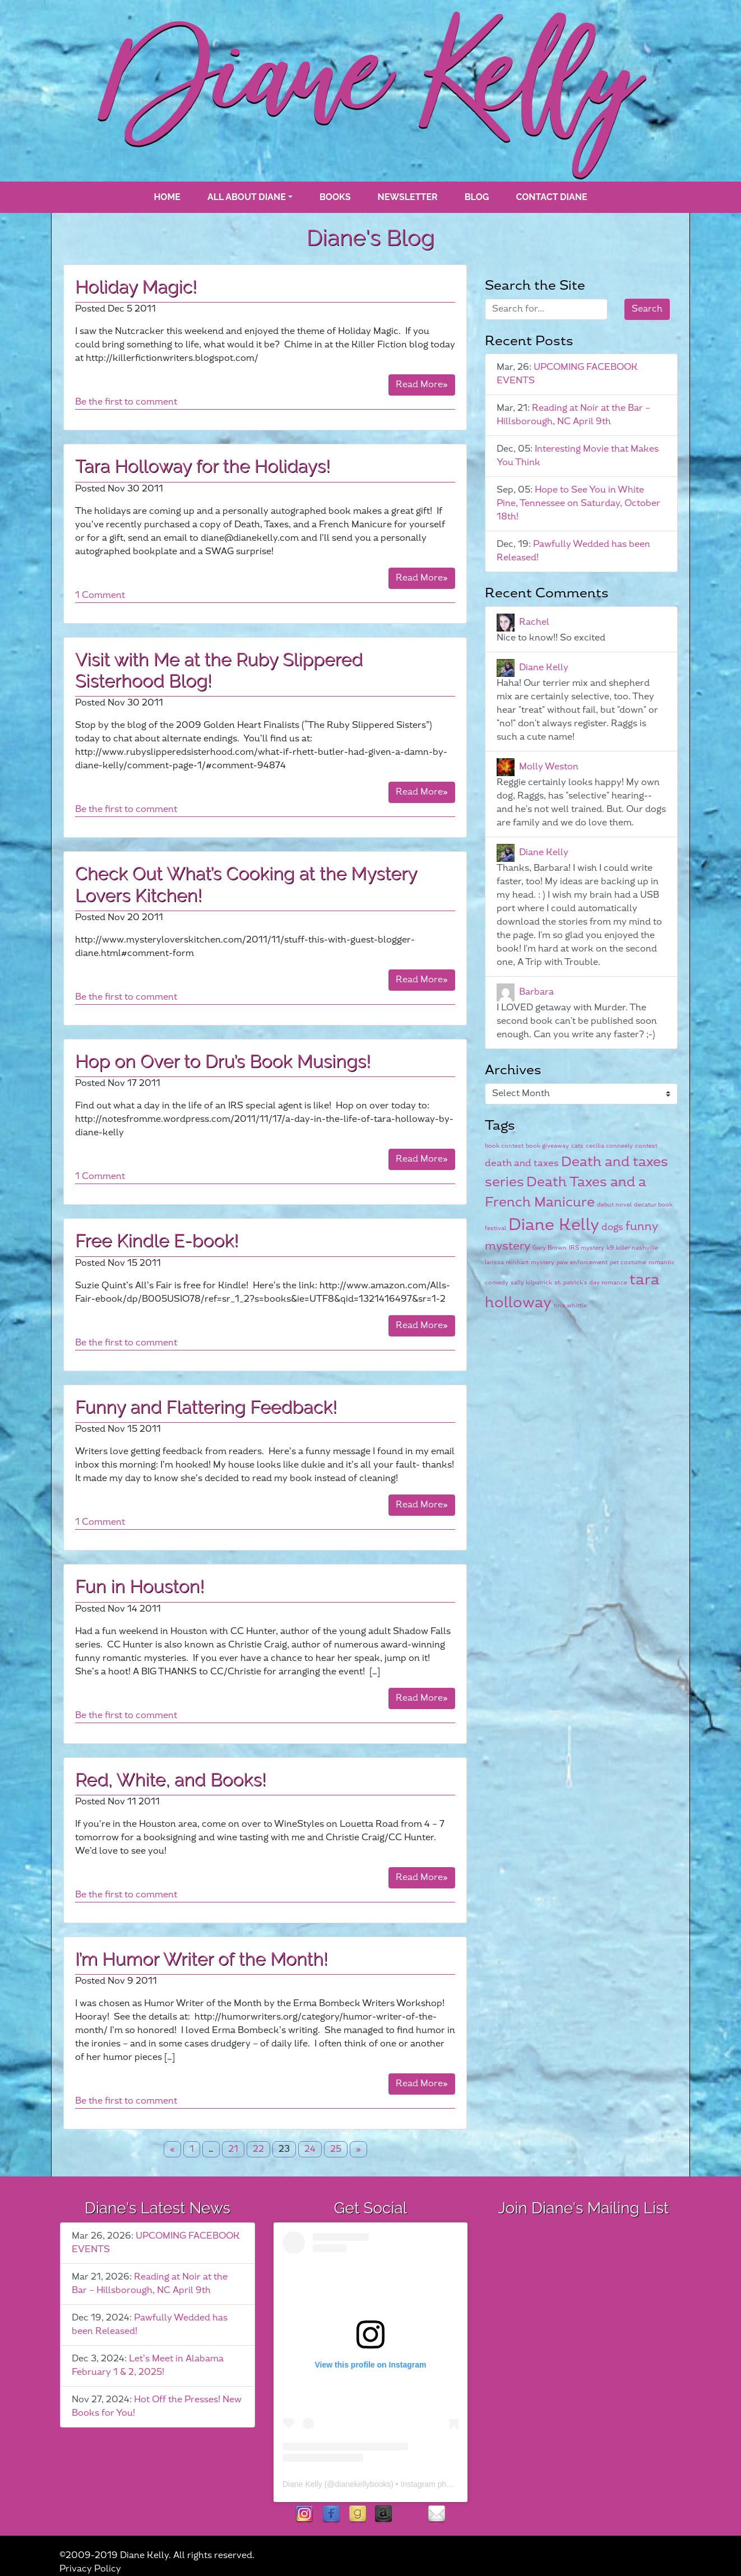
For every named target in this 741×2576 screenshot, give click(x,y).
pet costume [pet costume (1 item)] (628, 1262)
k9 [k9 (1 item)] (610, 1247)
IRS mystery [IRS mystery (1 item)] (586, 1247)
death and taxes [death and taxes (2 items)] (522, 1163)
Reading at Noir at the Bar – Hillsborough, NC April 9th (573, 415)
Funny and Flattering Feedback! (206, 1406)
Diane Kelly (543, 667)
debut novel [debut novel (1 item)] (614, 1204)
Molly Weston (548, 766)
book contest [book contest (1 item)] (504, 1145)
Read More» (422, 384)
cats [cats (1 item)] (577, 1145)
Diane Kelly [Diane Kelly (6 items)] (553, 1225)
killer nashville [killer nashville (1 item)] (637, 1247)
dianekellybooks (363, 2484)
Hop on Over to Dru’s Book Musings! (222, 1061)
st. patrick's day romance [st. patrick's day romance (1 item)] (590, 1282)
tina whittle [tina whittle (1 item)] (570, 1305)
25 (335, 2149)
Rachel (534, 622)
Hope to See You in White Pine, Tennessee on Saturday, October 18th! (578, 503)
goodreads (357, 2514)
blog (477, 197)
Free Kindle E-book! (157, 1240)
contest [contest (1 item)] (646, 1145)
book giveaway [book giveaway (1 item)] (547, 1145)
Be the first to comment (126, 402)
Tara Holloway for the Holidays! (202, 466)
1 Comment (100, 595)
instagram (304, 2514)
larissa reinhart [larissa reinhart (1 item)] (507, 1262)
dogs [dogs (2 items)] (612, 1227)
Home (167, 197)
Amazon (383, 2514)
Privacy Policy (90, 2569)
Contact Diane (551, 197)
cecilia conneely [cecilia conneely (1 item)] (609, 1145)
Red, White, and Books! (170, 1779)
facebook (331, 2514)
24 (310, 2149)
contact (436, 2514)
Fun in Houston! (139, 1586)
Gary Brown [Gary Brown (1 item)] (549, 1247)
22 (258, 2149)
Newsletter (408, 197)
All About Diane (246, 197)
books (335, 197)
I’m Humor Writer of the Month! (201, 1958)
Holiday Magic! (136, 286)
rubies (410, 2514)
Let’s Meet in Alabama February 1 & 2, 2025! (148, 2365)
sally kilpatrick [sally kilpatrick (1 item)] (531, 1282)
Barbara (536, 992)
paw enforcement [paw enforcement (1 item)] (582, 1262)
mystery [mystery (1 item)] (542, 1262)
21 (233, 2149)
